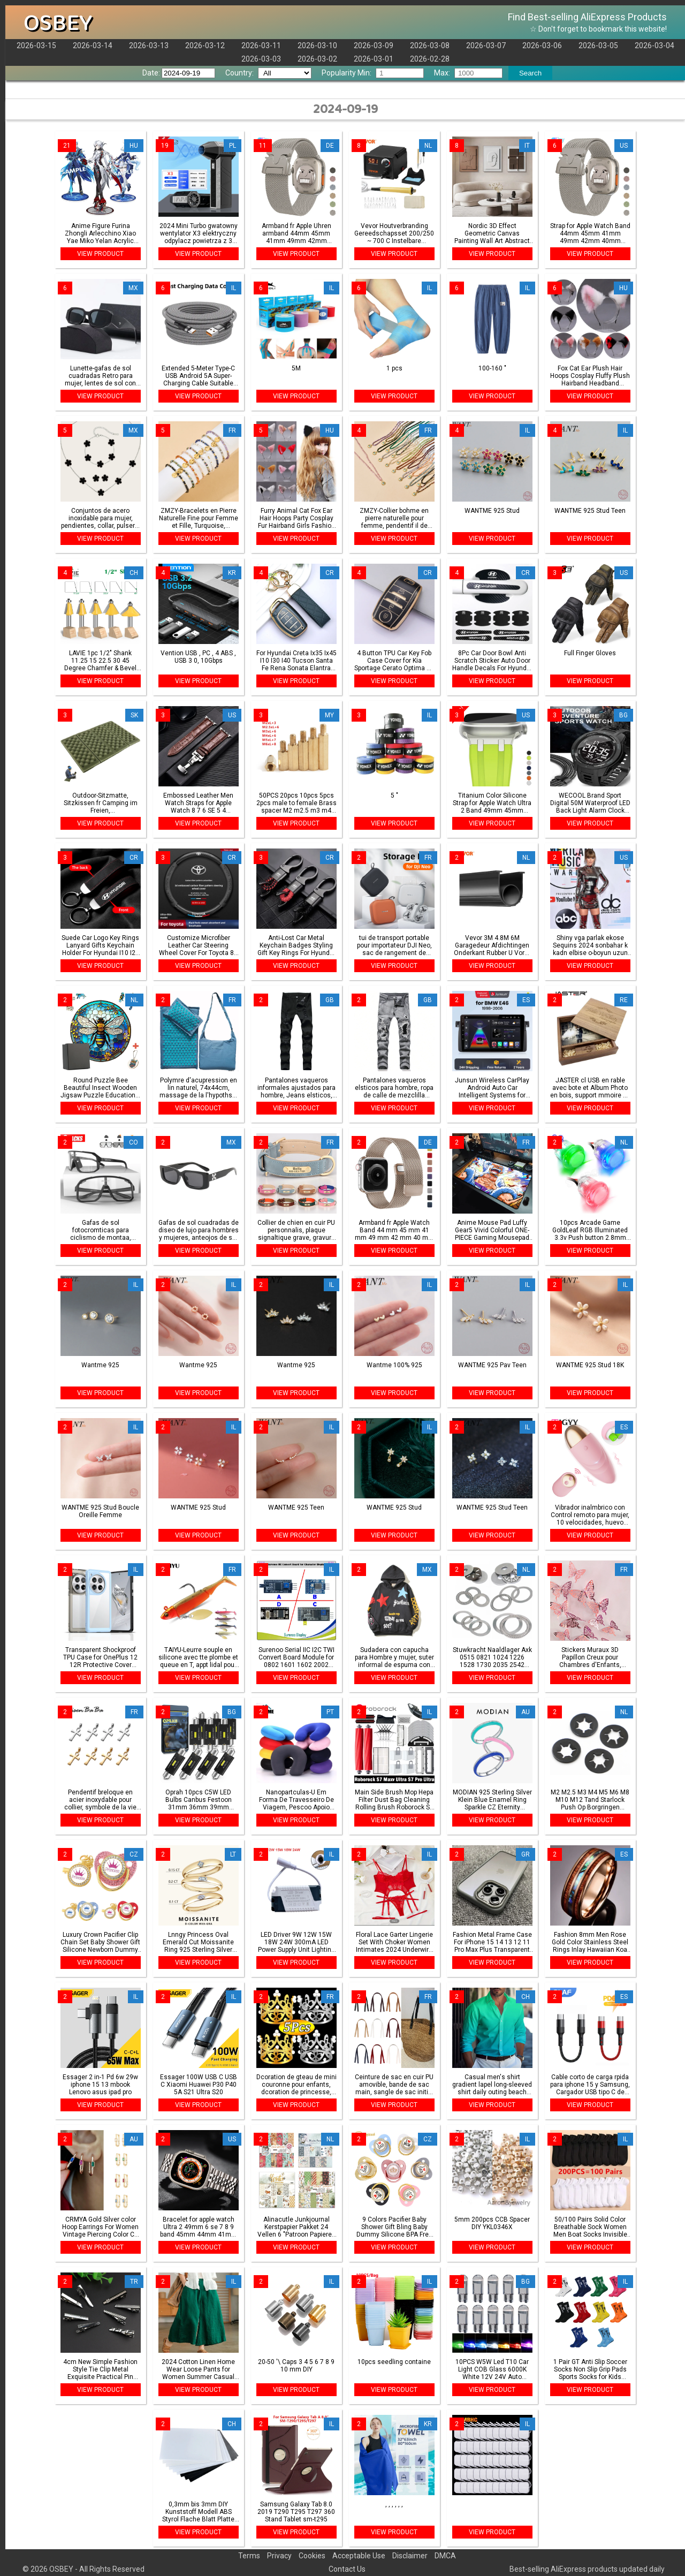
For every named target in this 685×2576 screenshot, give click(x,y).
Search (530, 73)
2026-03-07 (486, 45)
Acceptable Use (358, 2555)
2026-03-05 (598, 45)
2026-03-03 (261, 59)
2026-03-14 (92, 45)
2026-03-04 (654, 45)
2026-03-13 (149, 45)
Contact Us (347, 2569)
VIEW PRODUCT (100, 253)
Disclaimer (410, 2555)
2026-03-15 (36, 45)
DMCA (445, 2555)
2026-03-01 (373, 59)
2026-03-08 (430, 45)
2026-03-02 (317, 59)
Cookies (312, 2555)
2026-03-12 (205, 45)
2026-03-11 (261, 45)
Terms (249, 2555)
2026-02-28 (430, 59)
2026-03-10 (317, 45)
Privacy (279, 2555)
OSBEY (58, 23)
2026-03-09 (373, 45)
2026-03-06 (542, 45)
